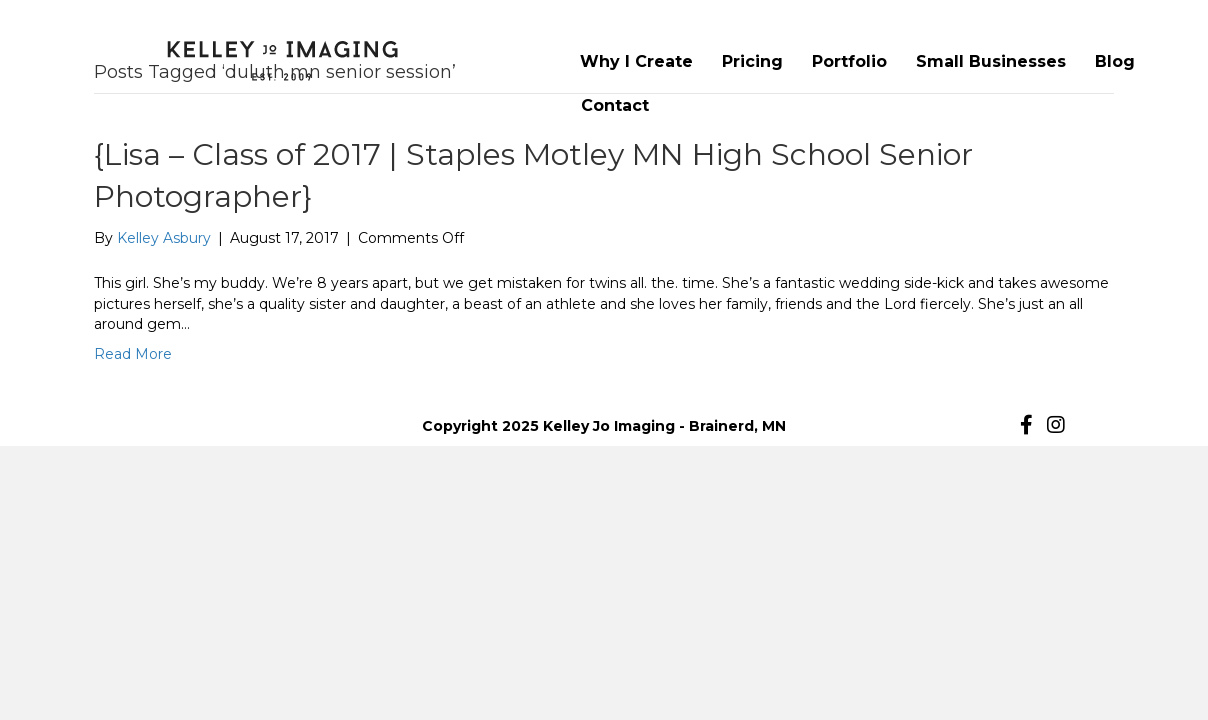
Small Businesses (991, 61)
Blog (1115, 61)
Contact (615, 105)
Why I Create (636, 61)
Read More (133, 354)
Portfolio (849, 61)
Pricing (752, 61)
